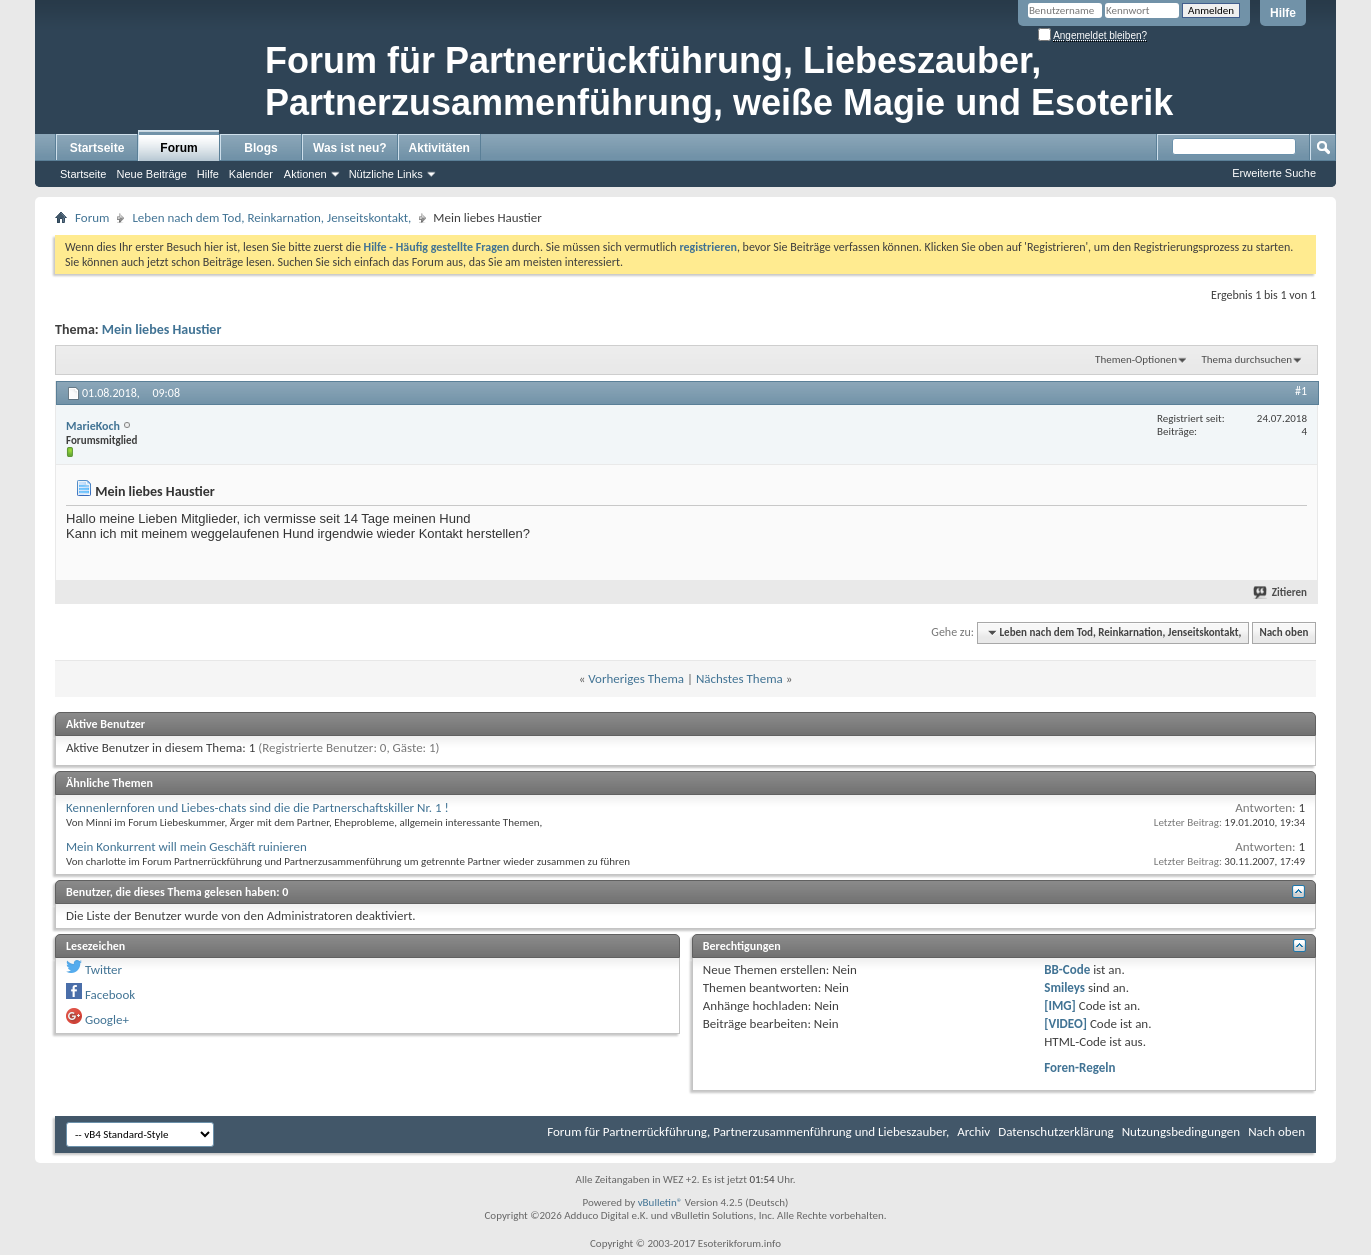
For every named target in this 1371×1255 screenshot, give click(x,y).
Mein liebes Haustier (162, 329)
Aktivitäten (439, 148)
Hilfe (1283, 13)
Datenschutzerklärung (1056, 1131)
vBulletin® (660, 1202)
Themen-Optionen (1136, 359)
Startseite (97, 148)
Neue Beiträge (151, 174)
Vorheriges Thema (636, 678)
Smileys (1064, 987)
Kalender (251, 174)
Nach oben (1283, 632)
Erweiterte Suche (1274, 173)
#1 (1301, 391)
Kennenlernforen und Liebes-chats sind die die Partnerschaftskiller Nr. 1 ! (257, 807)
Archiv (973, 1131)
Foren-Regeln (1079, 1067)
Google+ (107, 1019)
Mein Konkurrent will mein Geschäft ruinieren (186, 846)
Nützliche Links (386, 174)
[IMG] (1060, 1005)
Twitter (103, 969)
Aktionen (305, 174)
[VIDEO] (1065, 1023)
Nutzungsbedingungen (1181, 1131)
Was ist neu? (350, 148)
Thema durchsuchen (1246, 359)
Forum (178, 148)
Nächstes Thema (739, 678)
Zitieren (1281, 592)
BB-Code (1067, 969)
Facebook (110, 994)
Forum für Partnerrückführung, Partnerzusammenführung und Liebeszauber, (748, 1131)
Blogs (260, 148)
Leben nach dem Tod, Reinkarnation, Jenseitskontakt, (271, 217)
